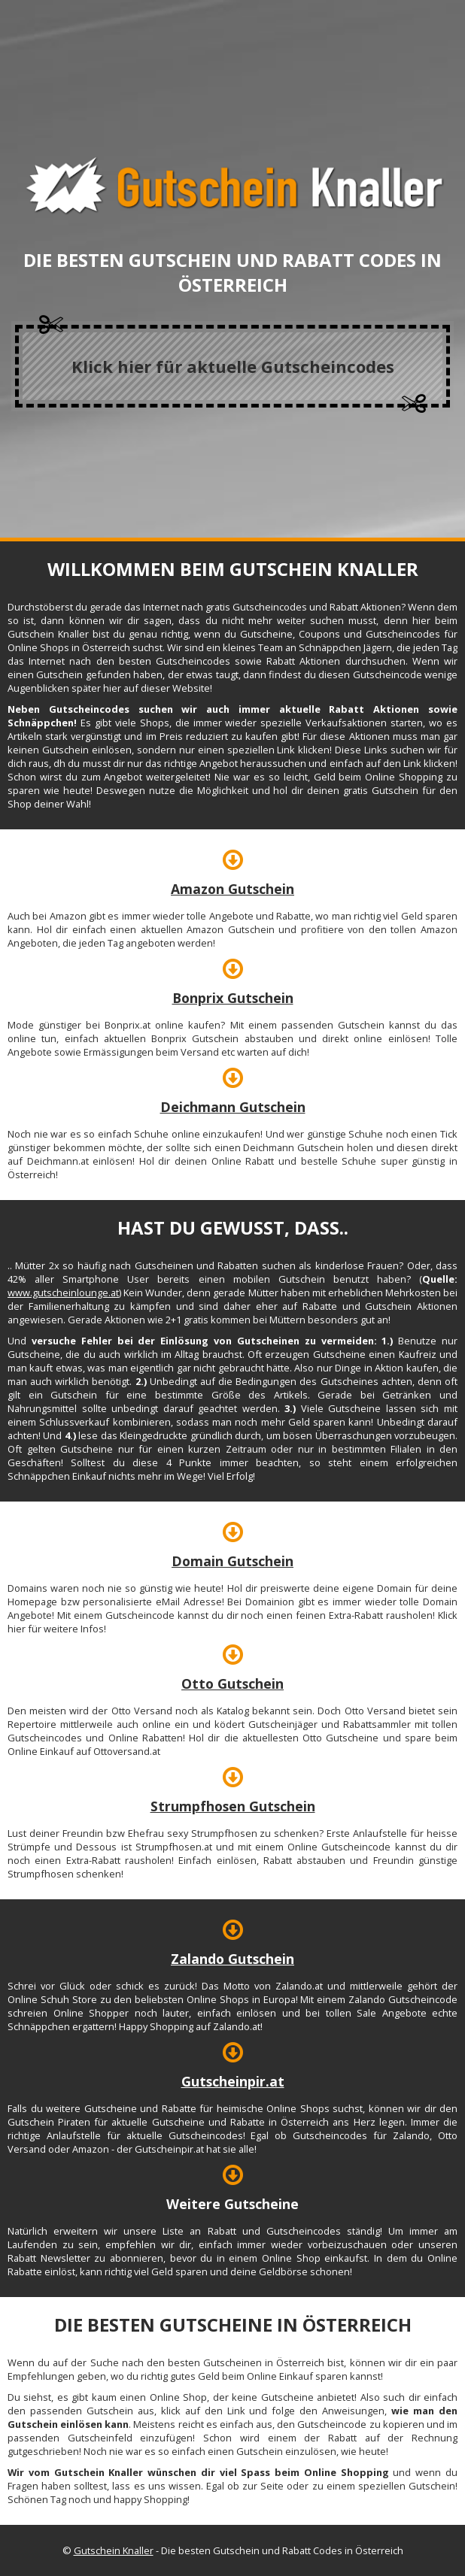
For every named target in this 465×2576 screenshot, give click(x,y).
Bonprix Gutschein (232, 998)
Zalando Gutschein (232, 1959)
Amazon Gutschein (232, 889)
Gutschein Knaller (113, 2550)
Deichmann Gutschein (232, 1107)
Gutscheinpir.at (232, 2081)
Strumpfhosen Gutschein (232, 1806)
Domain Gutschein (232, 1561)
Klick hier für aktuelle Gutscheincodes (232, 366)
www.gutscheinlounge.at (63, 1292)
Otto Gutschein (232, 1683)
